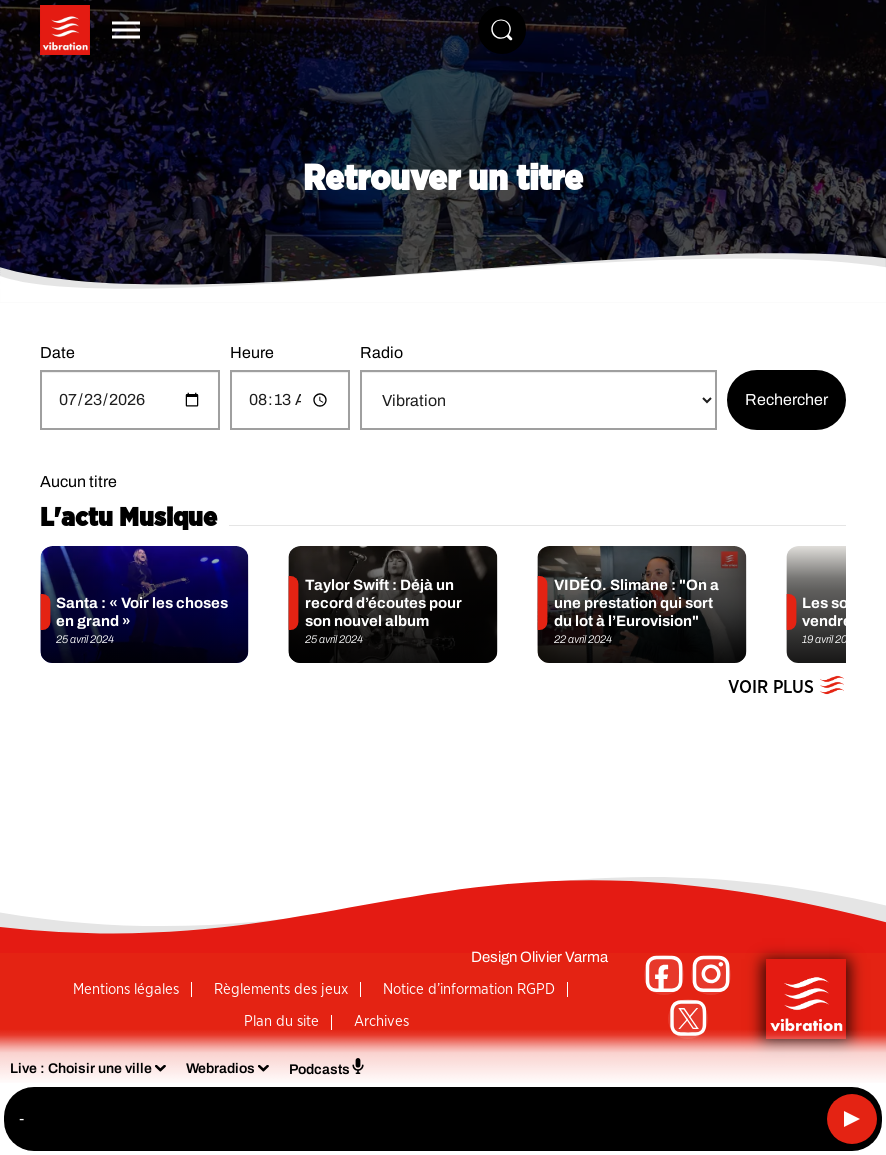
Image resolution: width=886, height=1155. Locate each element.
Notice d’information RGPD (469, 989)
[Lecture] (852, 1119)
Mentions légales (126, 989)
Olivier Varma (564, 957)
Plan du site (281, 1021)
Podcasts (327, 1067)
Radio (381, 352)
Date (57, 352)
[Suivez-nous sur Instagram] (711, 975)
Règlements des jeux (281, 989)
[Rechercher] (502, 30)
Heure (252, 352)
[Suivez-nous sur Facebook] (664, 975)
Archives (381, 1021)
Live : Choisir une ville (81, 1068)
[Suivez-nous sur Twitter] (688, 1019)
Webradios (220, 1068)
